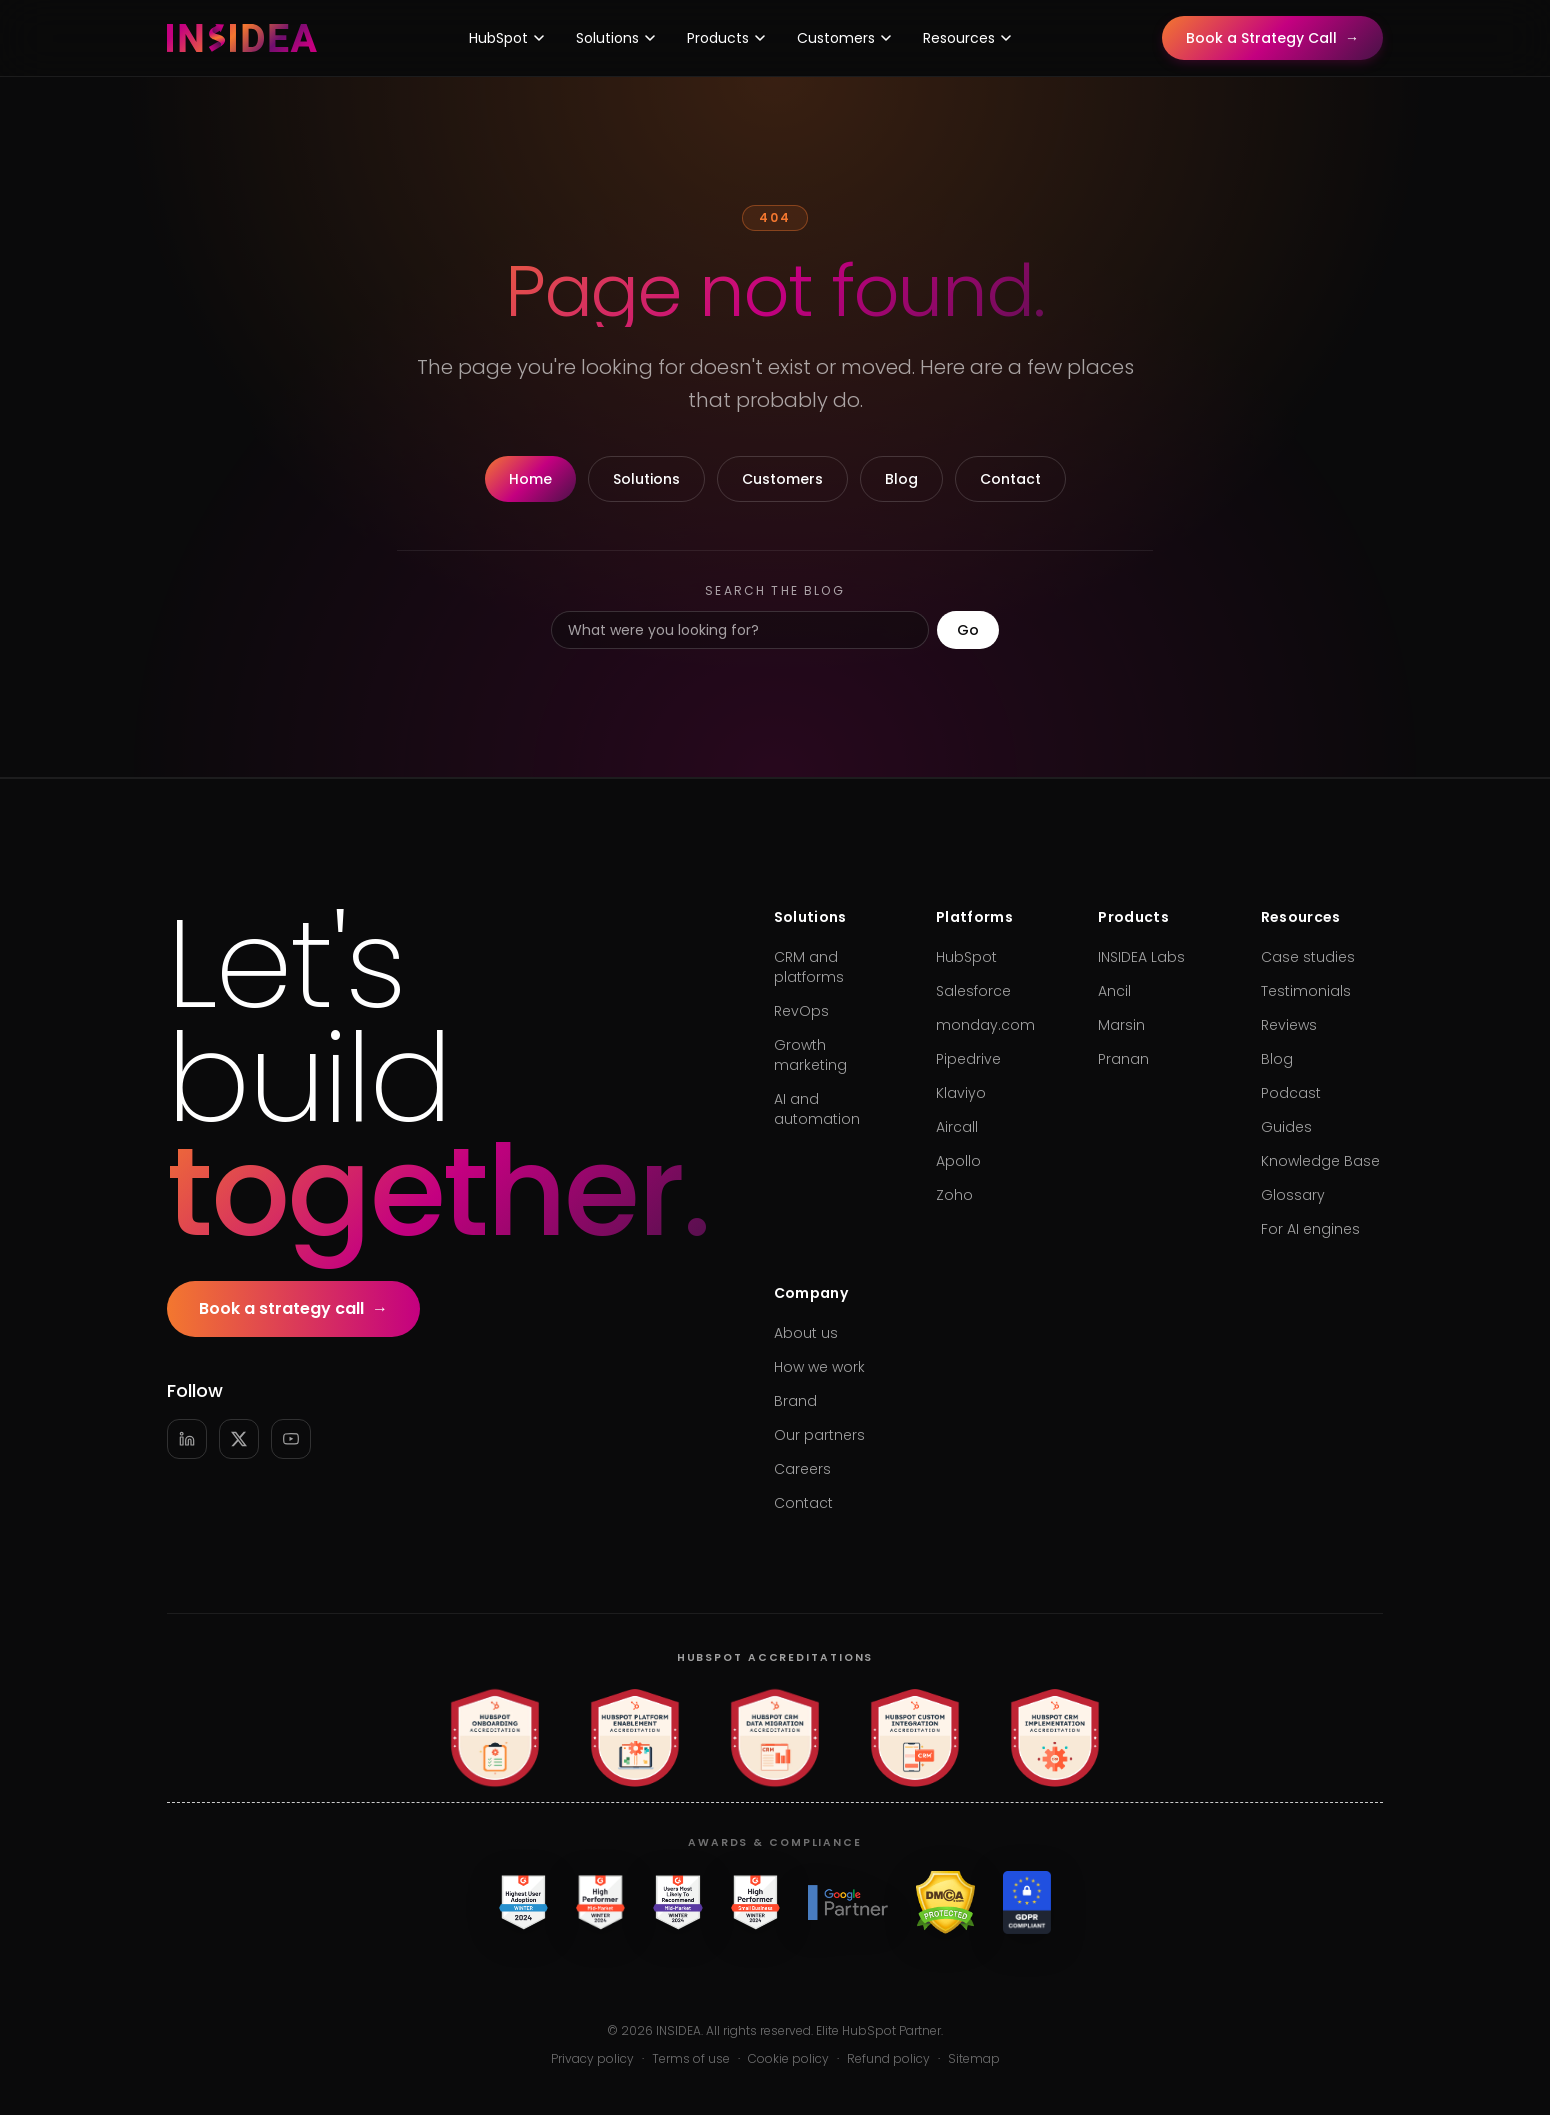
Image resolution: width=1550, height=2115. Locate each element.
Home (530, 479)
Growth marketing (810, 1055)
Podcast (1291, 1093)
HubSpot (506, 38)
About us (806, 1333)
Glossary (1293, 1195)
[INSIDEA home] (242, 38)
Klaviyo (961, 1093)
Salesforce (973, 991)
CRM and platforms (809, 967)
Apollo (958, 1161)
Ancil (1114, 991)
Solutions (615, 38)
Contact (1010, 479)
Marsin (1121, 1025)
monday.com (985, 1025)
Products (726, 38)
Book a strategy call (293, 1309)
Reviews (1289, 1025)
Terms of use (691, 2059)
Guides (1286, 1127)
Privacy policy (592, 2059)
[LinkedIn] (187, 1439)
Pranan (1123, 1059)
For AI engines (1310, 1229)
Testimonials (1306, 991)
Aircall (957, 1127)
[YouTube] (291, 1439)
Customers (844, 38)
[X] (239, 1439)
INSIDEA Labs (1141, 957)
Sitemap (974, 2059)
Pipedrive (968, 1059)
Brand (795, 1401)
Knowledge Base (1320, 1161)
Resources (967, 38)
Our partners (819, 1435)
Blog (901, 479)
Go (968, 630)
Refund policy (888, 2059)
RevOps (801, 1011)
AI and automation (817, 1109)
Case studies (1308, 957)
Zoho (954, 1195)
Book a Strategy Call (1272, 38)
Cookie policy (788, 2059)
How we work (819, 1367)
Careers (802, 1469)
